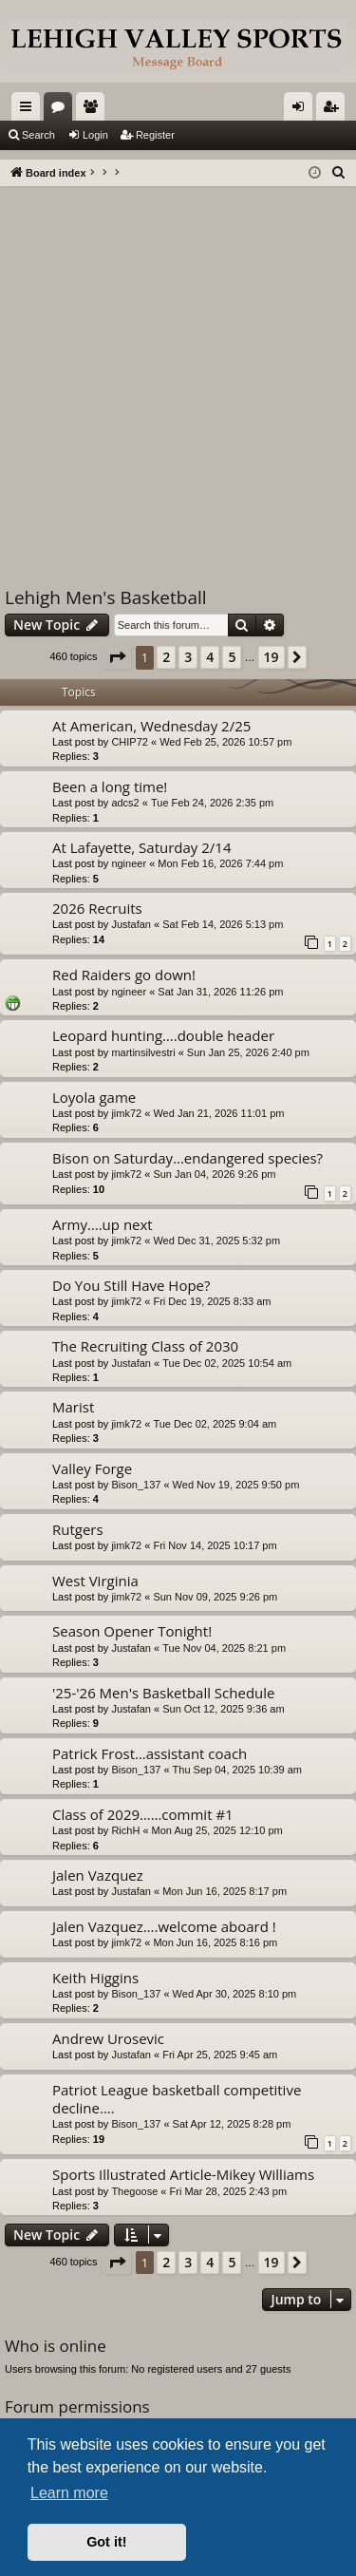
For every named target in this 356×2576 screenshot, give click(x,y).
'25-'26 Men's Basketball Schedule (163, 1692)
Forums (61, 110)
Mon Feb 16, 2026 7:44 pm (220, 863)
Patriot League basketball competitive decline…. (176, 2098)
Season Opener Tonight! (132, 1630)
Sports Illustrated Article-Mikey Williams (183, 2174)
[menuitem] (338, 172)
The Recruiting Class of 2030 (145, 1345)
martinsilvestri (143, 1052)
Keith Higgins (95, 1977)
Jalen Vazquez (97, 1875)
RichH (125, 1830)
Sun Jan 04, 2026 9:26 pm (214, 1174)
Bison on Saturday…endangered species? (187, 1157)
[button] (117, 657)
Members (94, 110)
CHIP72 (129, 742)
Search (38, 135)
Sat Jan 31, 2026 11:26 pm (220, 991)
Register (155, 135)
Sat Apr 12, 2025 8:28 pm (232, 2124)
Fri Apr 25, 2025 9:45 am (219, 2054)
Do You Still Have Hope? (131, 1285)
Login (95, 135)
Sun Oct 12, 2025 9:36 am (223, 1708)
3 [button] (188, 657)
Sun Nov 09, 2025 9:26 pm (215, 1596)
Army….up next (102, 1224)
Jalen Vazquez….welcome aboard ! (164, 1926)
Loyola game (94, 1097)
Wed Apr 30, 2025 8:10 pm (235, 1993)
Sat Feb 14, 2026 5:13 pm (222, 924)
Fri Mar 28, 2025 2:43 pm (229, 2191)
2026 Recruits (97, 908)
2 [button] (166, 657)
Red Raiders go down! (124, 974)
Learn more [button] (69, 2493)
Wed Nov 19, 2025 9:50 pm (236, 1484)
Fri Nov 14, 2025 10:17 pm (214, 1545)
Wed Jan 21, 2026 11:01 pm (218, 1113)
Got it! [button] (106, 2541)
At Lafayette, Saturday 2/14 (142, 847)
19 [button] (271, 657)
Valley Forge (92, 1468)
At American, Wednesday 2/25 (151, 725)
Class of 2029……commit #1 (143, 1814)
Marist (73, 1406)
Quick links (29, 110)
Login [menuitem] (302, 110)
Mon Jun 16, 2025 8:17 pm (224, 1891)
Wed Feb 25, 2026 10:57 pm (225, 742)
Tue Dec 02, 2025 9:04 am (214, 1424)
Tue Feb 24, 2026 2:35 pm (212, 802)
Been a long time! (109, 786)
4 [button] (210, 657)
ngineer (128, 863)
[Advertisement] (178, 374)
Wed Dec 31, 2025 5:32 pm (216, 1240)
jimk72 (126, 1113)
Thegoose (134, 2191)
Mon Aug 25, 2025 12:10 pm (217, 1830)
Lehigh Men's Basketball (106, 597)
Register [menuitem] (335, 110)
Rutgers (77, 1529)
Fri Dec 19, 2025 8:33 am (212, 1301)
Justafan (131, 924)
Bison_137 (135, 1484)
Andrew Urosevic (108, 2038)
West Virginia (95, 1580)
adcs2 (125, 802)
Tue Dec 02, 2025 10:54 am (226, 1363)
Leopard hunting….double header (163, 1035)
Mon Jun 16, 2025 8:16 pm (215, 1942)
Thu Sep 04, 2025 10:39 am (237, 1769)
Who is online (55, 2346)
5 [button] (231, 657)
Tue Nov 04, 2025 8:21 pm (224, 1648)
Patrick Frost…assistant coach (149, 1753)
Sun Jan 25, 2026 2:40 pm (248, 1052)
